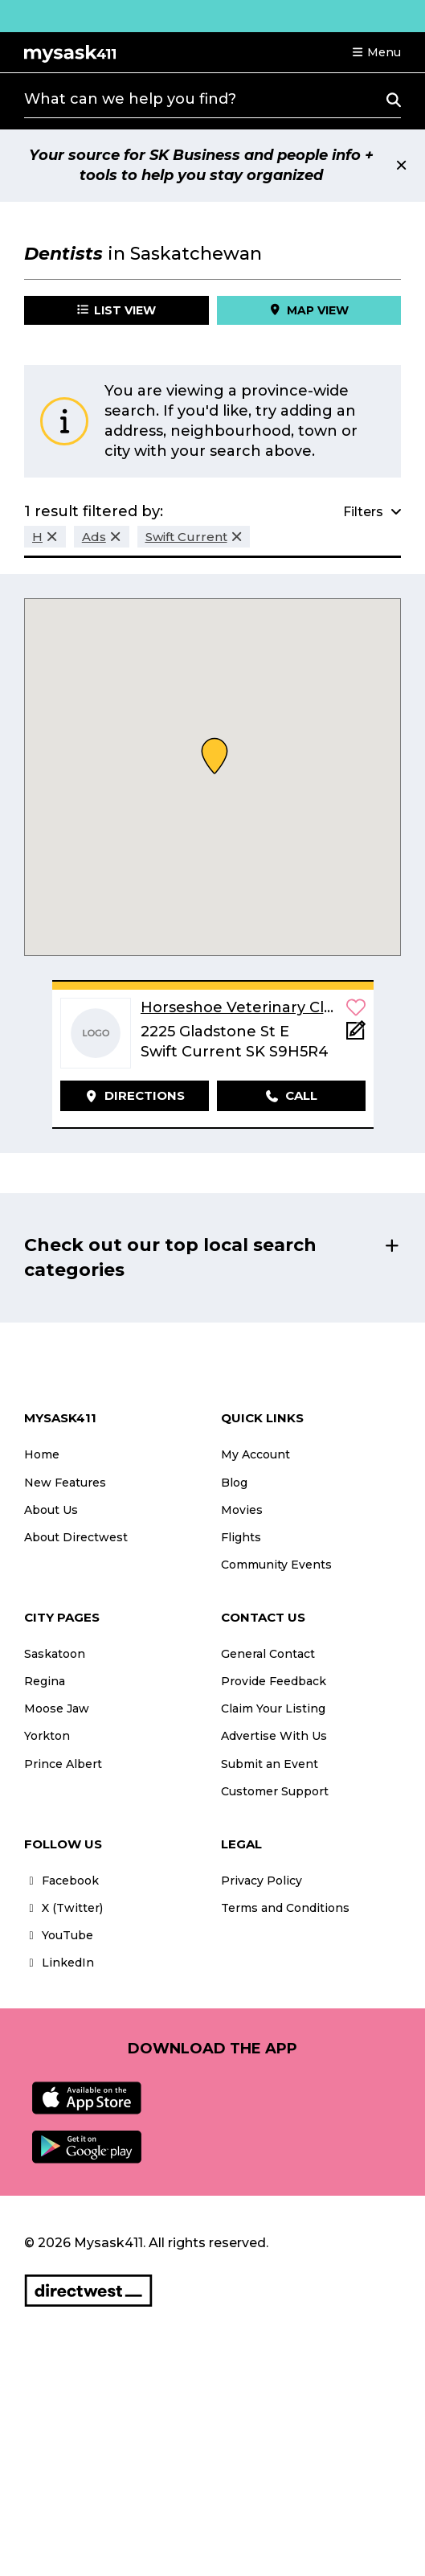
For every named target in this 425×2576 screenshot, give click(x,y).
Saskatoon (54, 1654)
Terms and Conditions (285, 1908)
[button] (376, 52)
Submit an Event (269, 1764)
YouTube (58, 1935)
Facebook (61, 1880)
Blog (234, 1482)
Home (41, 1454)
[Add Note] (356, 1035)
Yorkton (47, 1736)
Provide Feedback (273, 1681)
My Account (255, 1454)
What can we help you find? (130, 99)
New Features (65, 1482)
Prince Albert (63, 1764)
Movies (242, 1510)
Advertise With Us (274, 1736)
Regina (44, 1681)
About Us (51, 1510)
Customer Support (275, 1791)
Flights (241, 1537)
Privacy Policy (261, 1880)
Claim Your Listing (273, 1708)
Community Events (276, 1564)
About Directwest (76, 1537)
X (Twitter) (63, 1908)
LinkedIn (59, 1962)
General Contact (268, 1654)
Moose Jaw (56, 1708)
